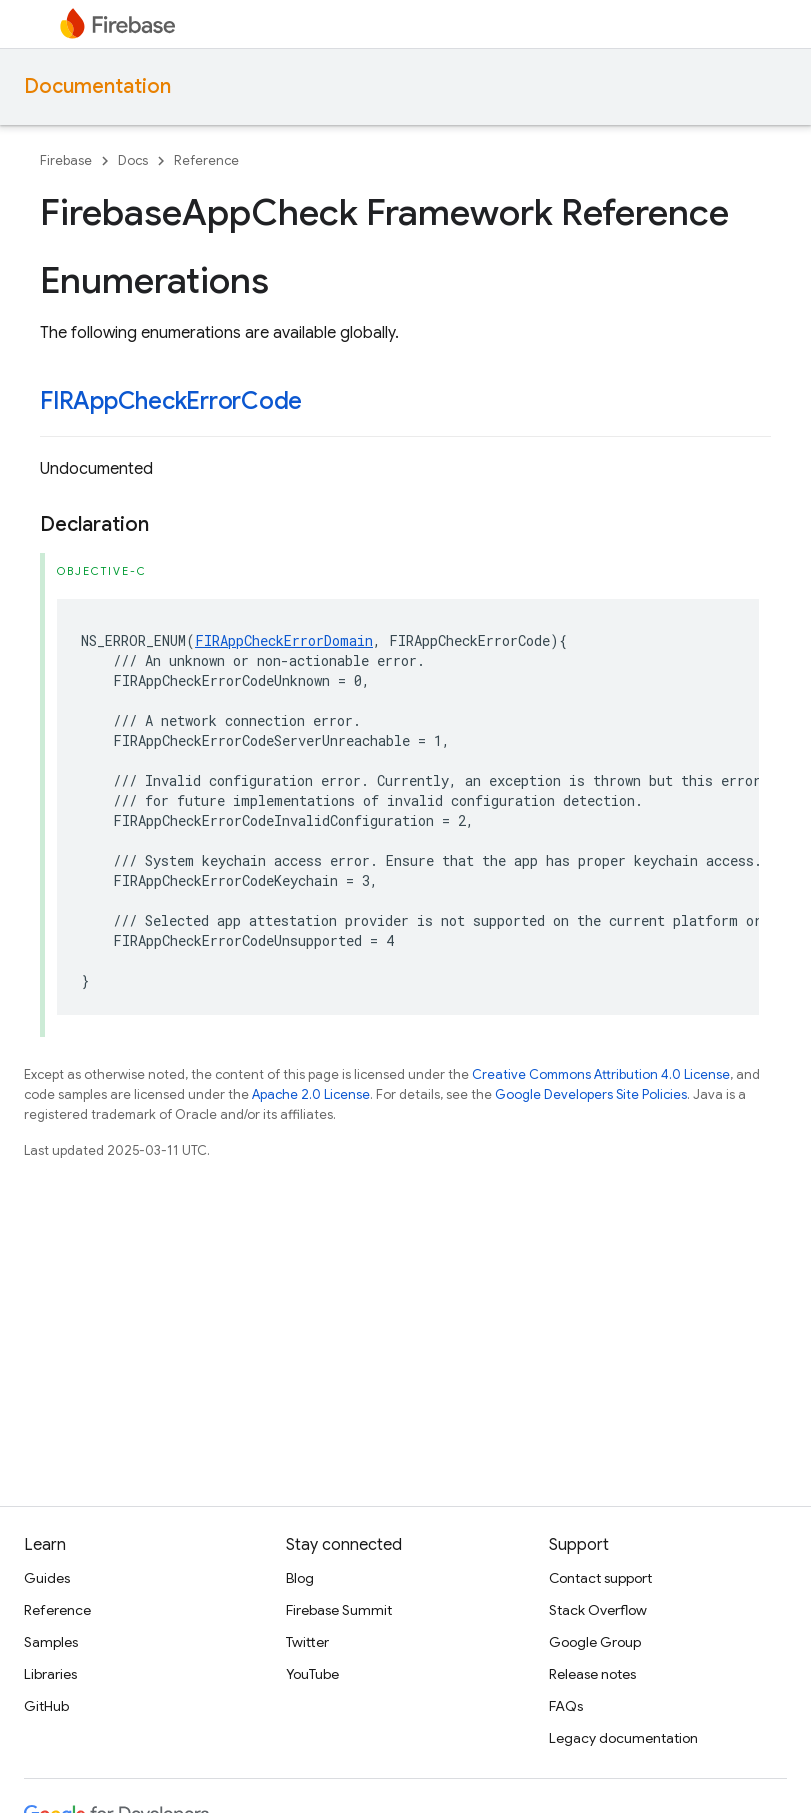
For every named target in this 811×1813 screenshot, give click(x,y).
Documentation (97, 86)
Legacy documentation (623, 1738)
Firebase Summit (339, 1610)
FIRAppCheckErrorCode (171, 401)
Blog (300, 1578)
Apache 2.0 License (311, 1094)
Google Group (595, 1642)
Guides (47, 1578)
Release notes (592, 1674)
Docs (133, 160)
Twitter (307, 1642)
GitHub (46, 1706)
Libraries (50, 1674)
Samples (51, 1642)
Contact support (600, 1578)
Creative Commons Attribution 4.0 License (601, 1074)
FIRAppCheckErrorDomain (284, 640)
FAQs (566, 1706)
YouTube (312, 1674)
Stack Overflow (598, 1610)
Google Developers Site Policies (591, 1094)
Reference (206, 160)
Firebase (66, 160)
